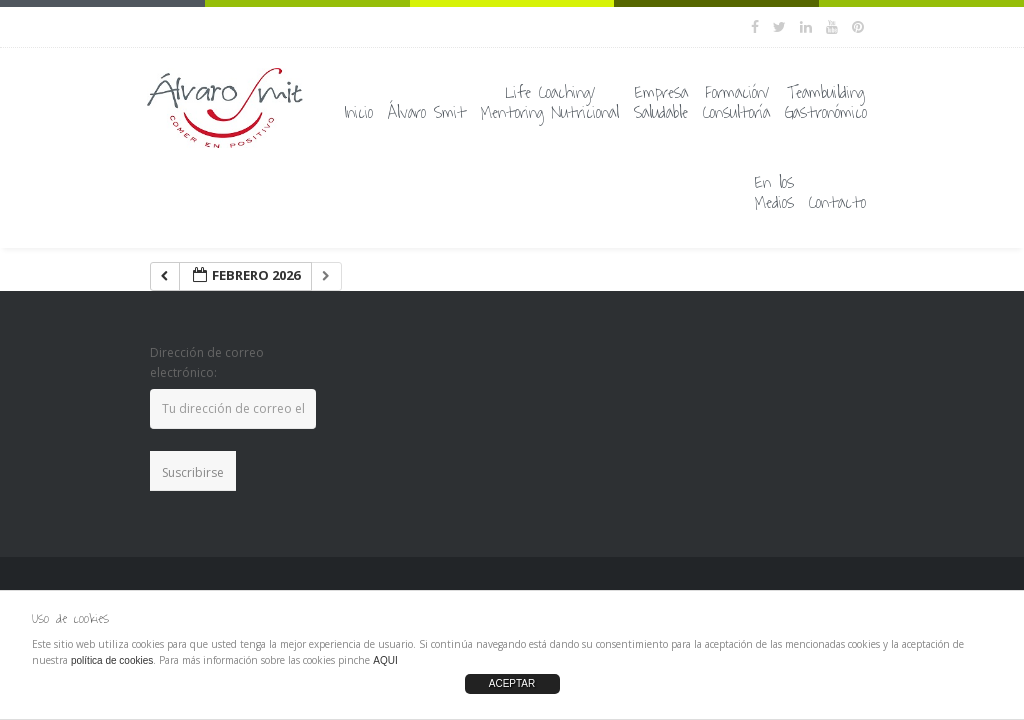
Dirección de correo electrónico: (207, 362)
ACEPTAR (512, 683)
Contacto (837, 203)
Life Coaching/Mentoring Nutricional (550, 103)
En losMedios (774, 193)
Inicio (358, 113)
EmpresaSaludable (661, 103)
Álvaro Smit (427, 113)
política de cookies (112, 660)
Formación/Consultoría (736, 103)
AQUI (385, 660)
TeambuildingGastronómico (826, 103)
